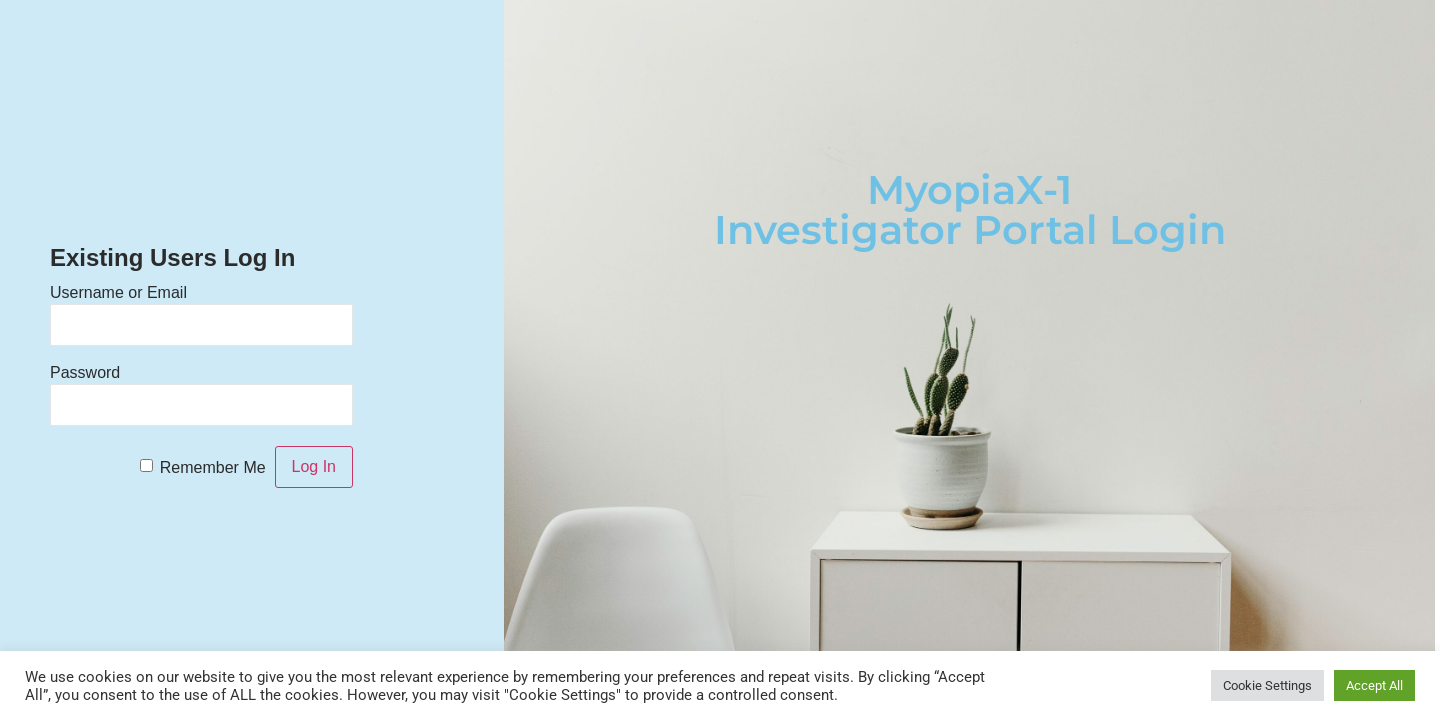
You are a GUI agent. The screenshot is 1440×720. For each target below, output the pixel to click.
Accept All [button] (1374, 685)
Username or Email (118, 292)
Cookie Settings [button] (1267, 685)
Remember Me (213, 467)
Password (85, 372)
